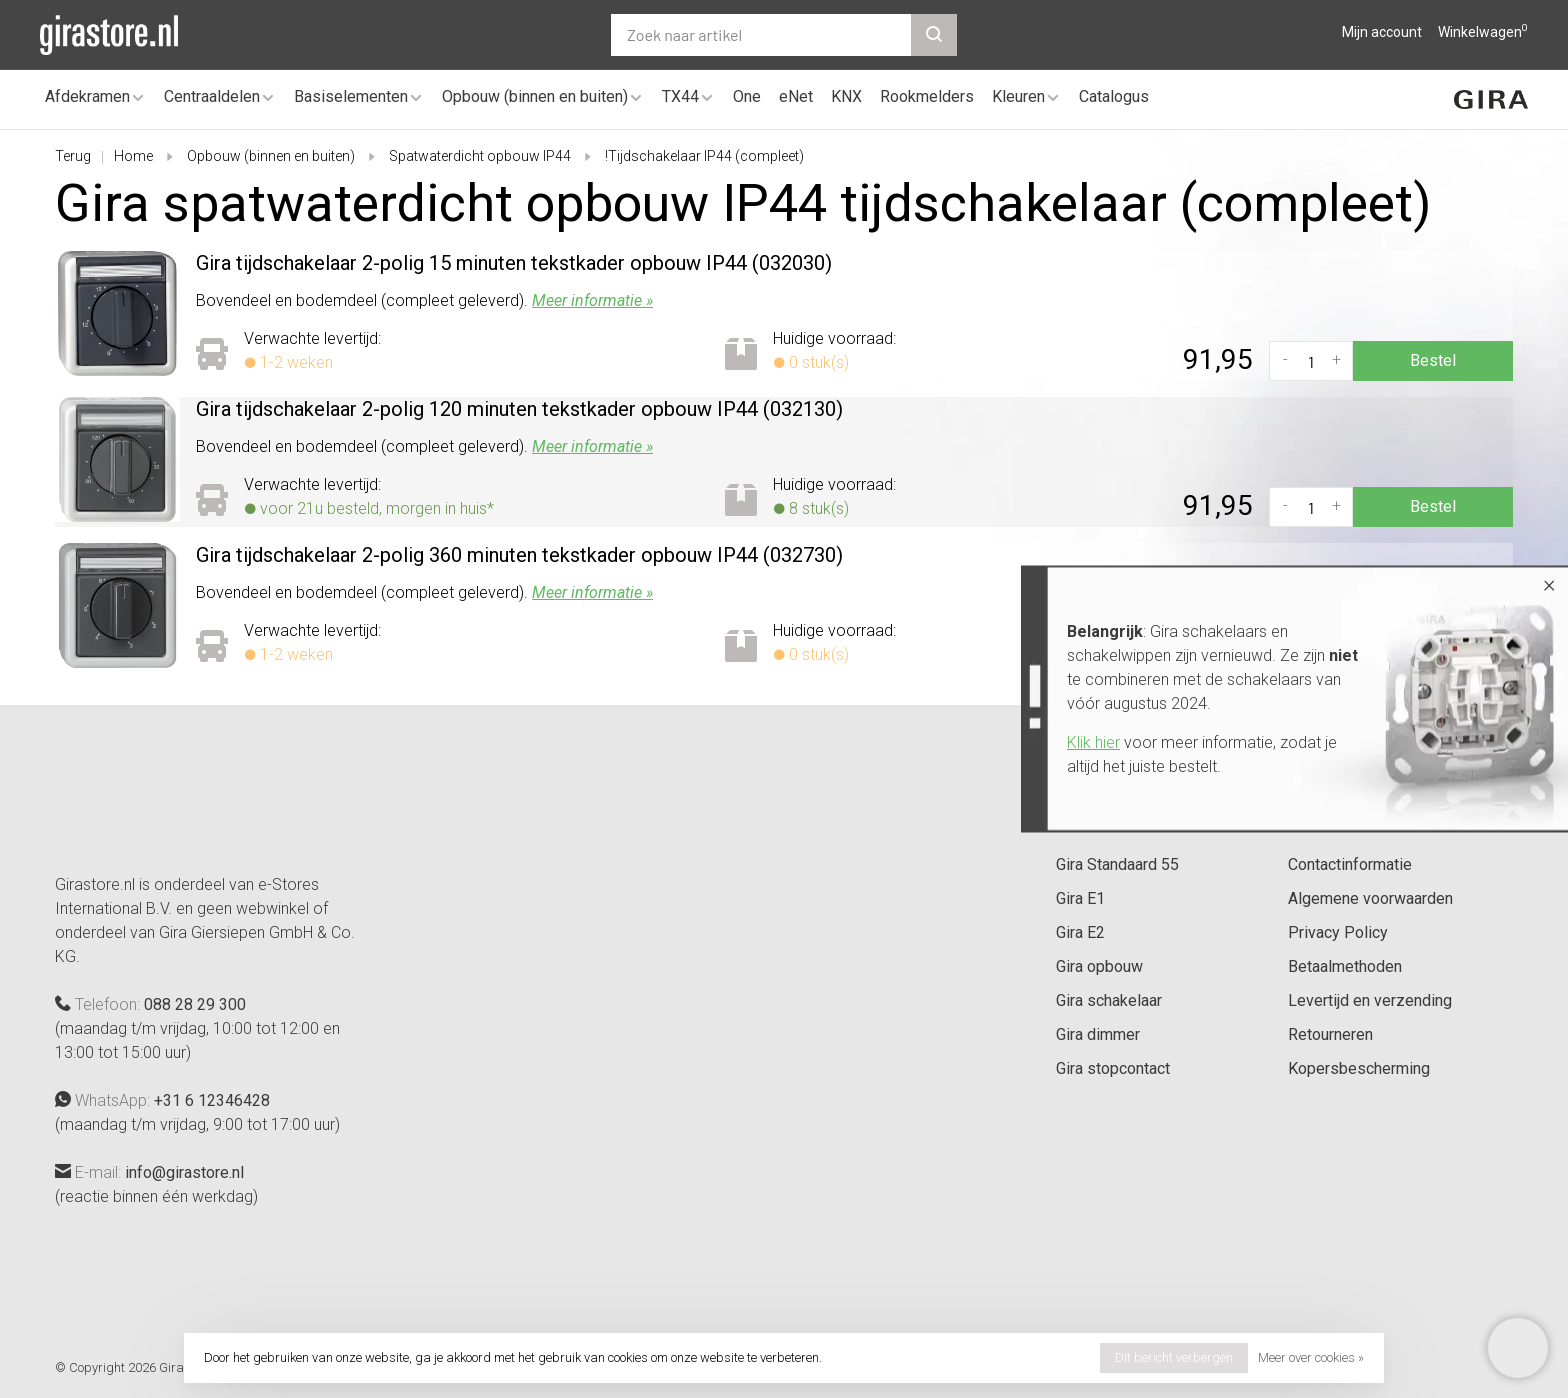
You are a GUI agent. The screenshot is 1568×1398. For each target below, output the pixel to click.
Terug (73, 156)
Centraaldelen (212, 96)
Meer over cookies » (1311, 1357)
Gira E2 (1080, 932)
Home (133, 156)
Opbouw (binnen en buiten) (535, 96)
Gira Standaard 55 (1117, 864)
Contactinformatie (1350, 864)
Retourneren (1330, 1034)
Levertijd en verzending (1370, 1000)
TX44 (680, 96)
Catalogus (1114, 96)
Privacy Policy (1338, 932)
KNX (846, 96)
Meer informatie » (592, 300)
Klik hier (1093, 742)
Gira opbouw (1099, 966)
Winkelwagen (1483, 32)
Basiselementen (351, 96)
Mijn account (1382, 32)
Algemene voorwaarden (1370, 898)
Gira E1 (1080, 898)
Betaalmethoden (1345, 966)
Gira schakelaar (1109, 1000)
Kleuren (1018, 96)
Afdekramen (87, 96)
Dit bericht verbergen (1174, 1357)
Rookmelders (927, 96)
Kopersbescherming (1359, 1068)
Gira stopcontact (1113, 1068)
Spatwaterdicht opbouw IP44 (480, 156)
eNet (796, 96)
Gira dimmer (1098, 1034)
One (747, 96)
